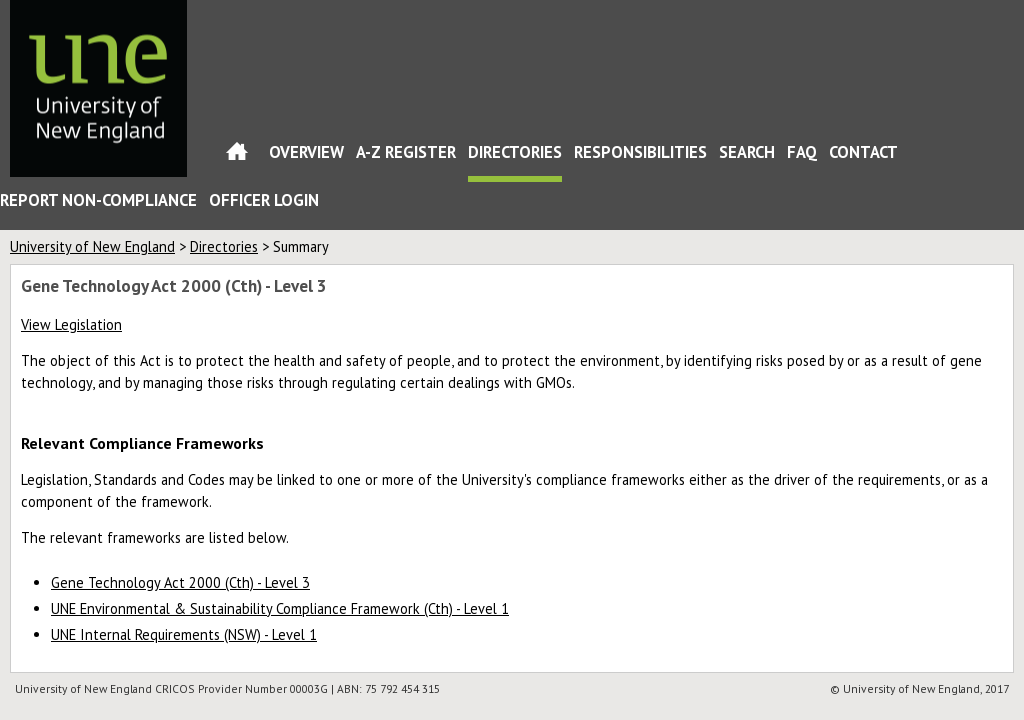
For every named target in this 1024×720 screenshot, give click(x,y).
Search (747, 152)
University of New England (92, 246)
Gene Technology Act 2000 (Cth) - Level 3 (180, 582)
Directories (515, 152)
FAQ (802, 152)
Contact (863, 152)
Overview (306, 152)
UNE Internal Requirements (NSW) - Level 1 (184, 634)
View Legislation (71, 324)
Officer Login (264, 200)
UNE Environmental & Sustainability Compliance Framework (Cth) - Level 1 (280, 608)
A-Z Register (406, 152)
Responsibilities (640, 152)
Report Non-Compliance (98, 200)
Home (237, 155)
